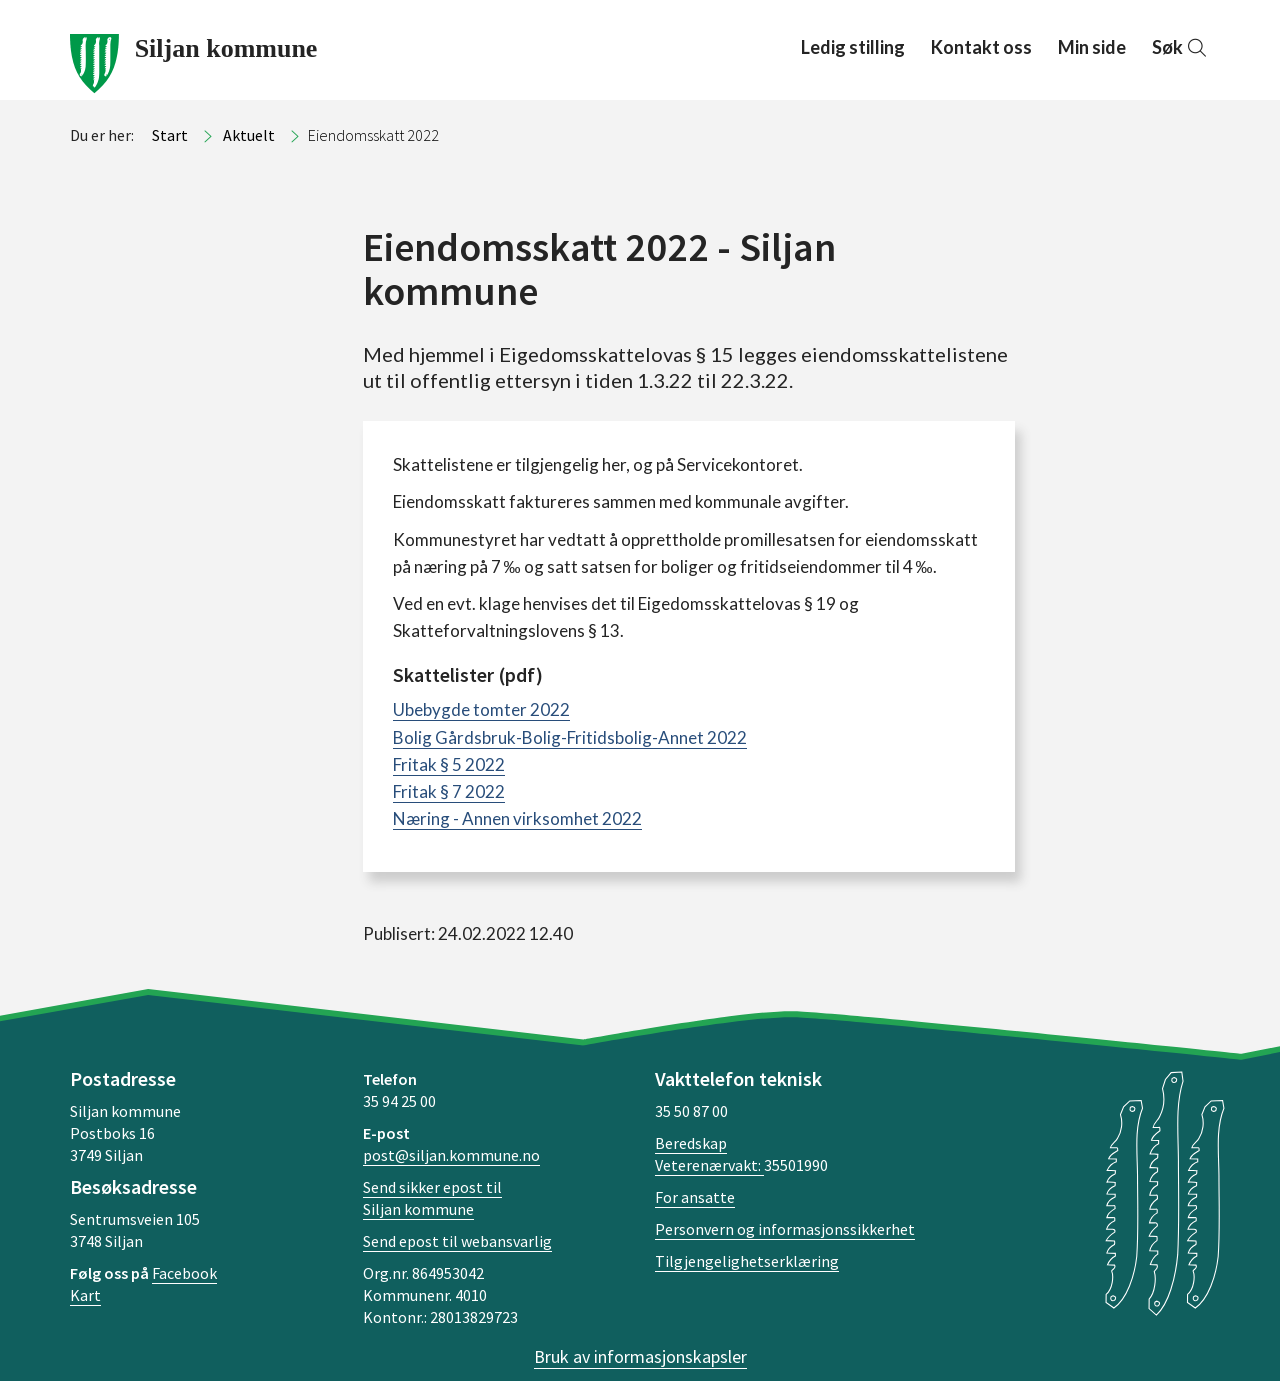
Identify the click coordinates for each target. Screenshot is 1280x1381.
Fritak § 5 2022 (449, 764)
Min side (1092, 47)
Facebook (184, 1273)
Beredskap (691, 1143)
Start (170, 135)
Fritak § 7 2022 (449, 791)
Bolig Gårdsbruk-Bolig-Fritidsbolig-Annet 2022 (570, 737)
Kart (85, 1295)
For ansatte (695, 1197)
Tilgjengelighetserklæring (747, 1261)
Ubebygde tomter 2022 (481, 709)
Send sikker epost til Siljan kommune (432, 1198)
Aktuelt (249, 135)
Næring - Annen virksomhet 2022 (517, 818)
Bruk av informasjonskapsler (640, 1356)
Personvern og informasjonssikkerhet (785, 1229)
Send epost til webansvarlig (457, 1241)
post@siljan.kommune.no (451, 1155)
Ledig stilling (853, 47)
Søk (1181, 47)
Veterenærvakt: (709, 1165)
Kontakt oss (981, 47)
